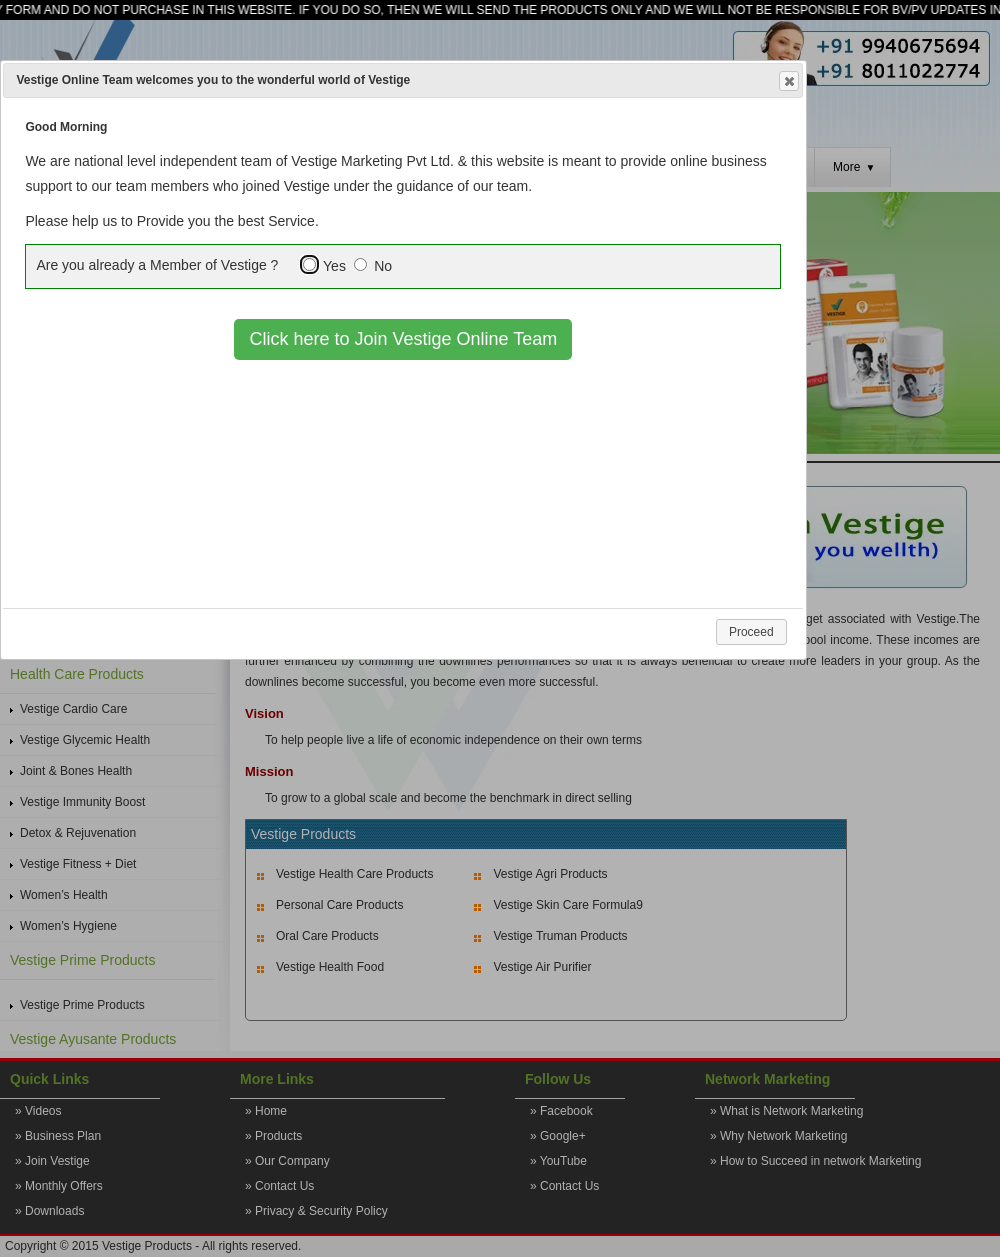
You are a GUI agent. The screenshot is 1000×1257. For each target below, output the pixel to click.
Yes (334, 266)
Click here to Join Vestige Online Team (403, 339)
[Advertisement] (406, 510)
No (383, 266)
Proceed (751, 632)
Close (788, 81)
